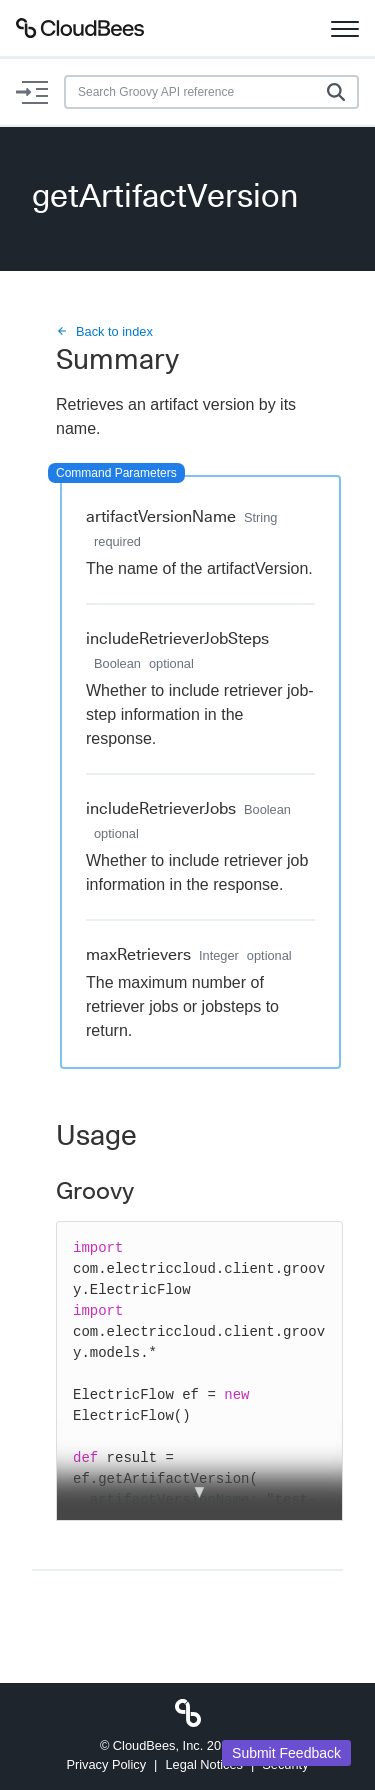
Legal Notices (204, 1764)
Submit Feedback (286, 1753)
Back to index (104, 331)
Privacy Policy (106, 1764)
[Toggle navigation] (345, 28)
